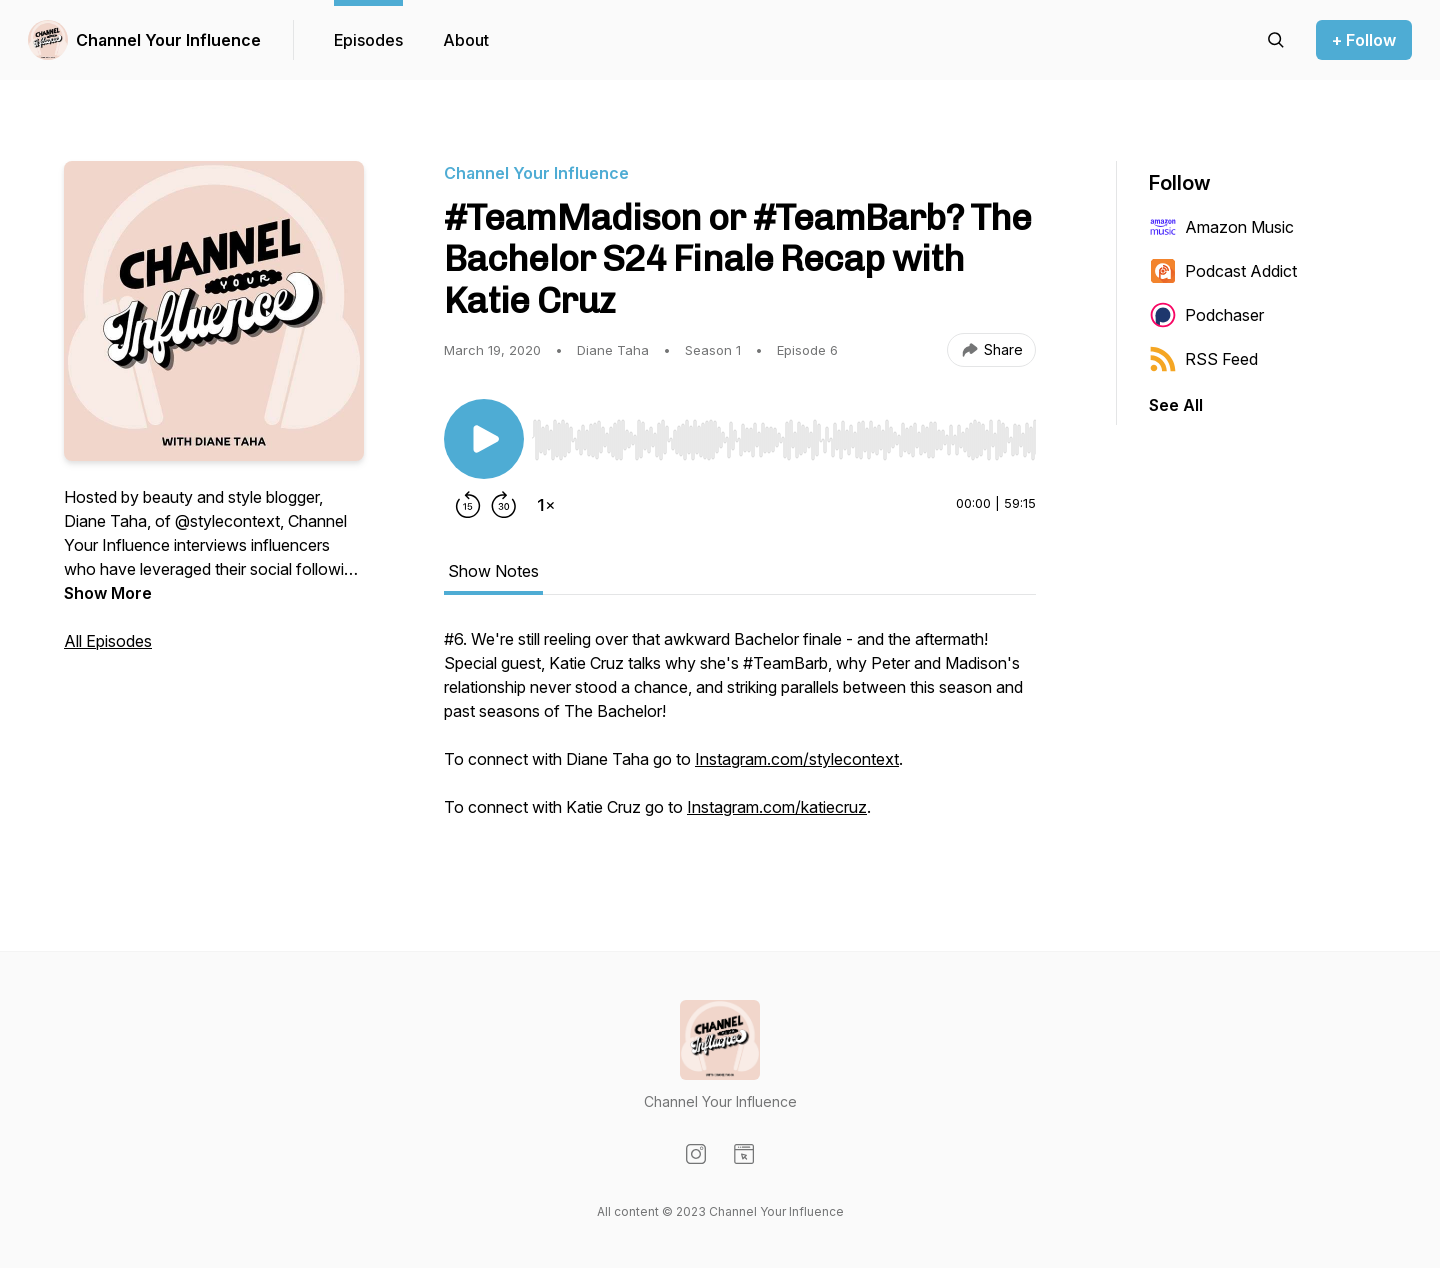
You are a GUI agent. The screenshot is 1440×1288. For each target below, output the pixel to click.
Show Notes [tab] (493, 571)
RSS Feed (1203, 359)
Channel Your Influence (168, 40)
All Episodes (108, 641)
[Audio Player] (784, 434)
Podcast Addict (1223, 271)
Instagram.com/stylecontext (797, 759)
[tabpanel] (740, 733)
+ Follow (1364, 40)
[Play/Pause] (484, 439)
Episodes (368, 40)
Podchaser (1206, 315)
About (466, 40)
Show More (108, 593)
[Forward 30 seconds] (504, 505)
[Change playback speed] (546, 505)
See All (1176, 405)
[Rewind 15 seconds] (468, 505)
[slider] (784, 440)
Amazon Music (1221, 227)
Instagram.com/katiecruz (777, 807)
